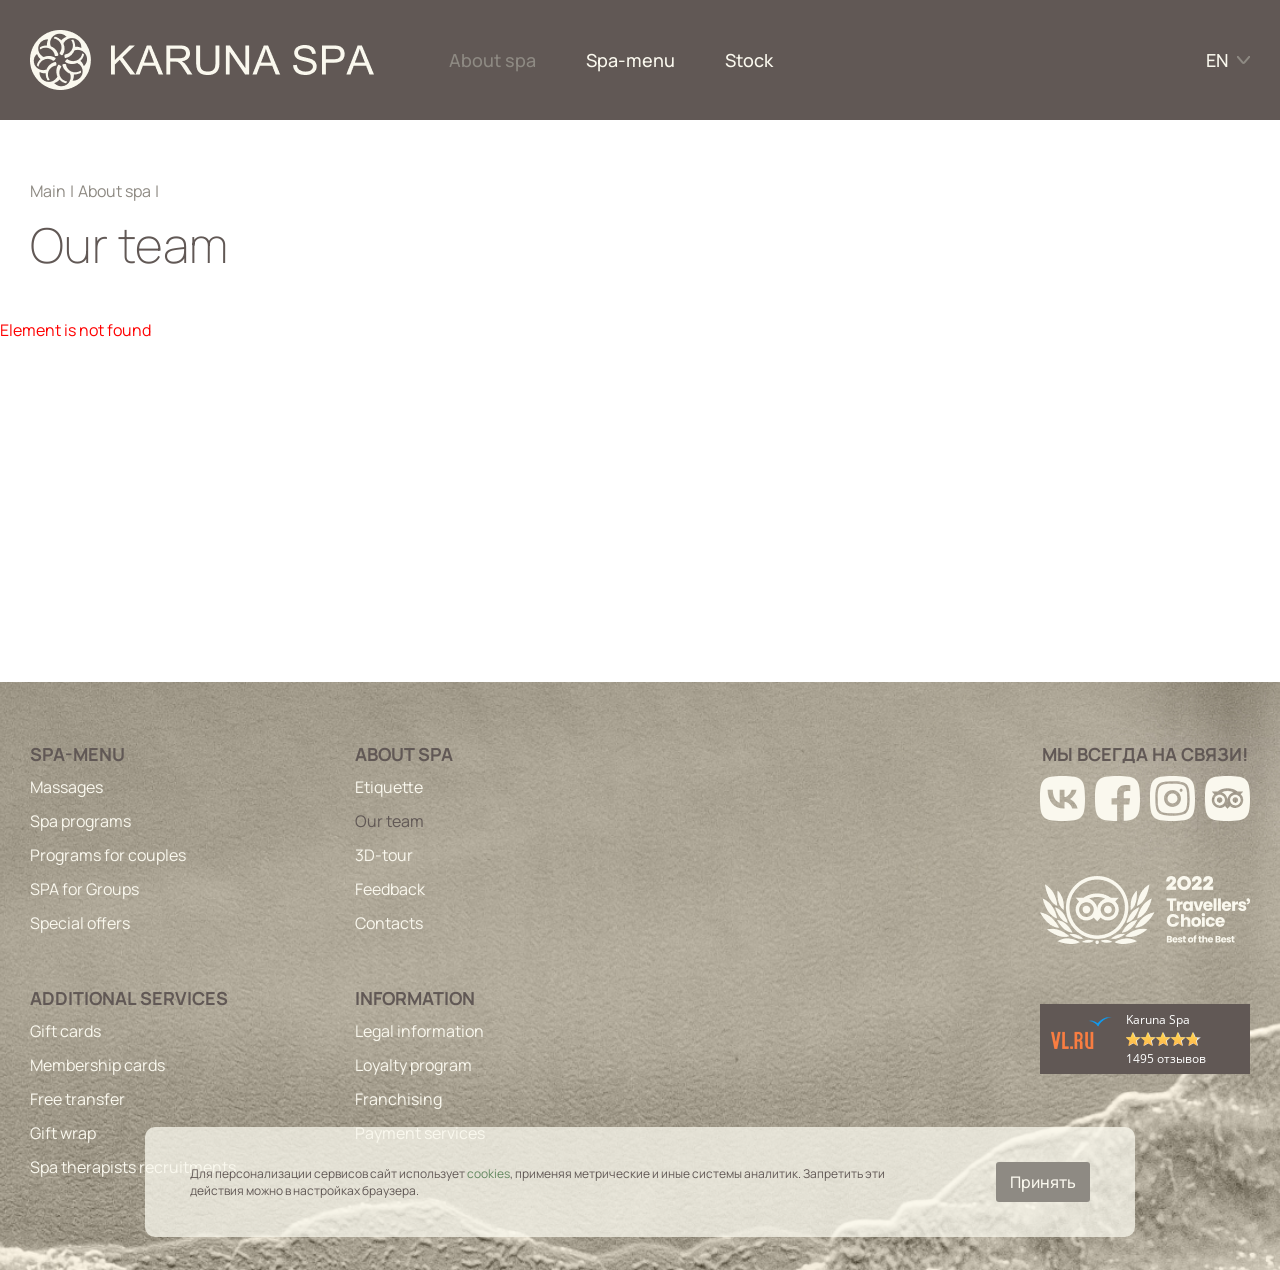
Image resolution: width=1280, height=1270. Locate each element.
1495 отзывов (1166, 1058)
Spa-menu (630, 60)
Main (48, 191)
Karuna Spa (1158, 1019)
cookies (488, 1173)
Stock (749, 60)
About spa (492, 60)
